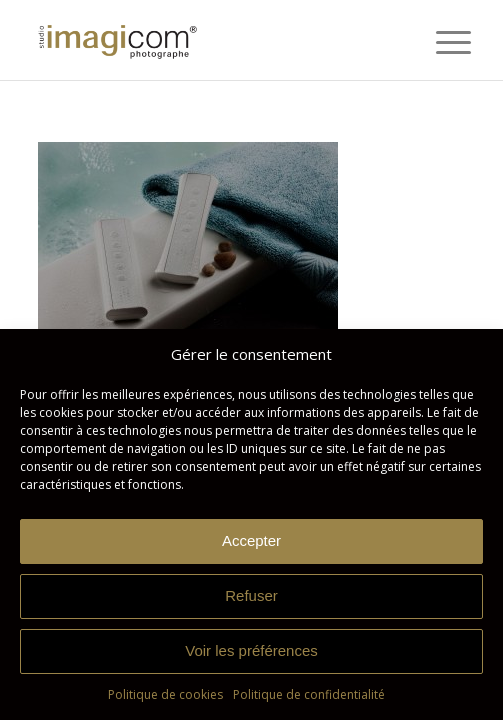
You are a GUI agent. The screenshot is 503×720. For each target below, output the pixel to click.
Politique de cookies (165, 694)
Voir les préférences (251, 650)
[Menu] (438, 42)
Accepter (251, 540)
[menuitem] (438, 42)
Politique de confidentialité (309, 694)
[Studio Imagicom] (209, 40)
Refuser (251, 595)
